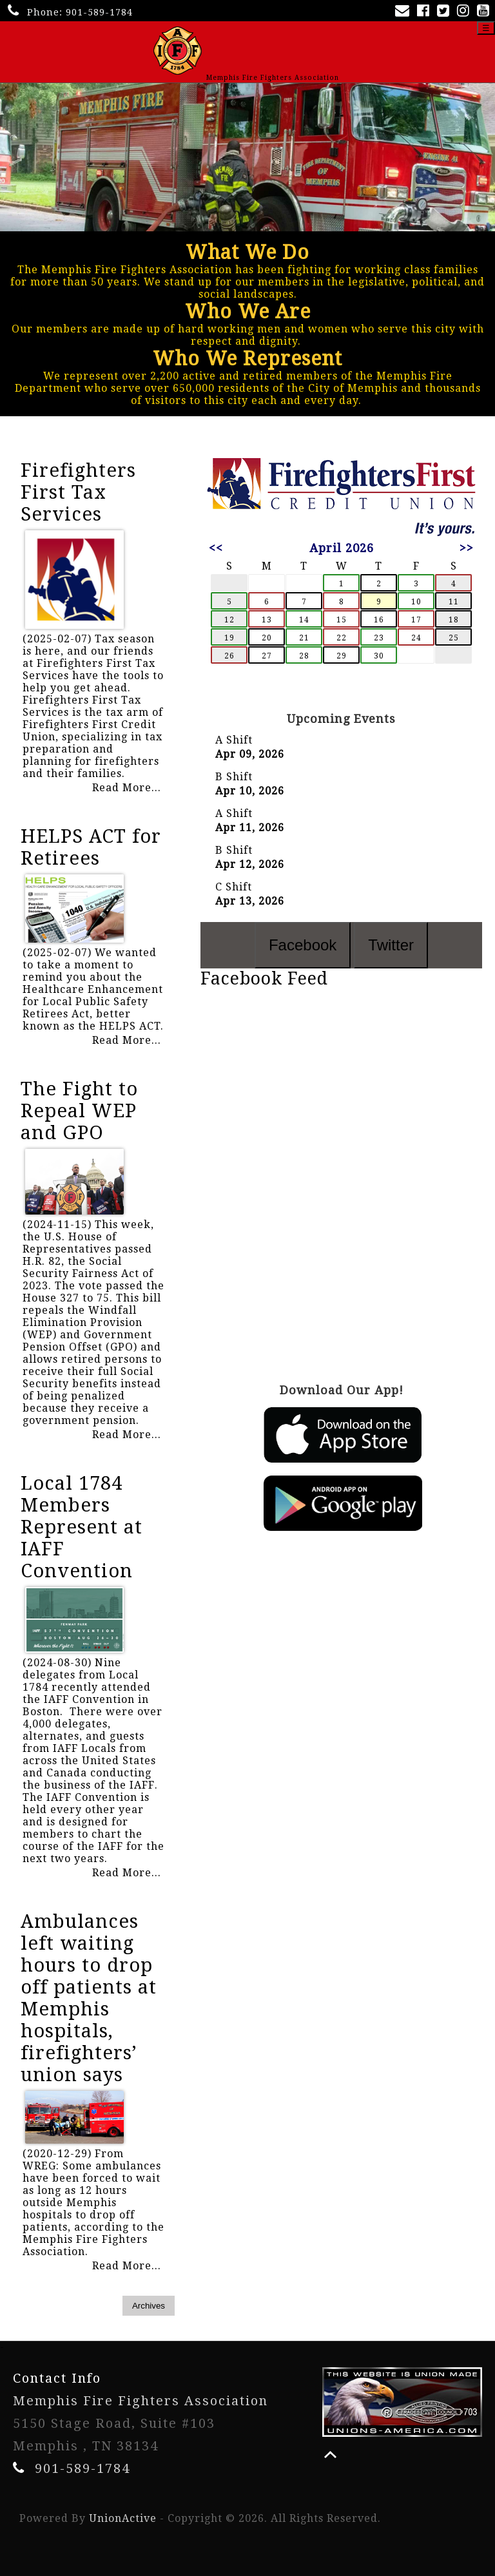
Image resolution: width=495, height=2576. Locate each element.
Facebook (302, 945)
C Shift (233, 887)
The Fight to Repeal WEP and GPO (79, 1111)
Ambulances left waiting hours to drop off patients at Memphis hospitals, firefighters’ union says (89, 1998)
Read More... (126, 788)
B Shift (234, 777)
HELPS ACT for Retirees (91, 847)
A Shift (234, 740)
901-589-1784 (99, 12)
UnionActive (123, 2518)
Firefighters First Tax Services (78, 492)
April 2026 (341, 548)
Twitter (391, 945)
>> (467, 548)
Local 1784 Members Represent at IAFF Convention (81, 1527)
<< (216, 548)
